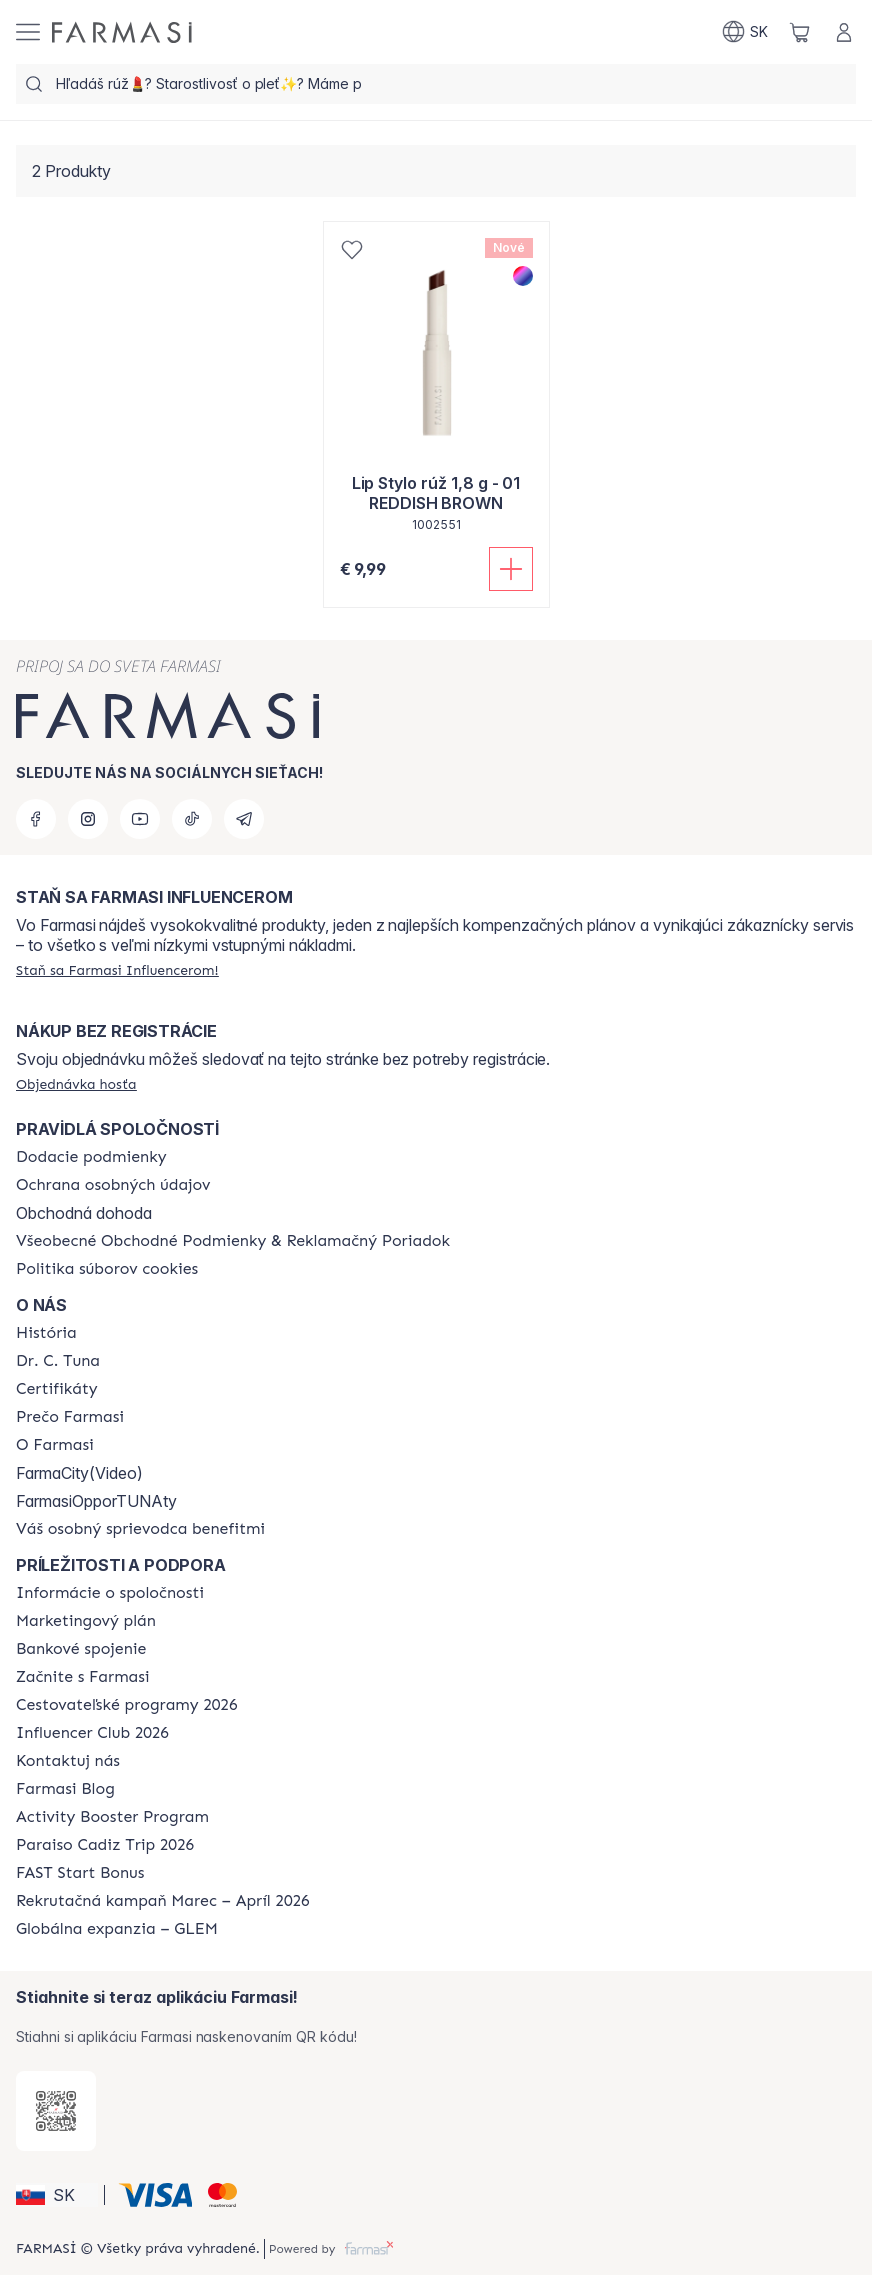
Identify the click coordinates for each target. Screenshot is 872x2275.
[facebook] (36, 819)
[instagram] (88, 819)
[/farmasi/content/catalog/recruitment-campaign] (163, 1901)
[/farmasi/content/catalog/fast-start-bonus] (80, 1873)
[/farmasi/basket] (800, 32)
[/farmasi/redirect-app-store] (56, 2111)
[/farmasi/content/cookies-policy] (107, 1269)
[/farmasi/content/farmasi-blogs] (65, 1789)
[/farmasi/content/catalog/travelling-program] (126, 1705)
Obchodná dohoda (84, 1213)
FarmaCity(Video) (79, 1473)
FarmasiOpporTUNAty (96, 1501)
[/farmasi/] (122, 32)
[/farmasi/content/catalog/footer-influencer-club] (92, 1733)
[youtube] (140, 819)
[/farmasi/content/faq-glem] (117, 1929)
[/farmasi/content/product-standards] (57, 1389)
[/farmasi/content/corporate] (110, 1593)
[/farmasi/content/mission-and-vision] (58, 1361)
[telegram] (244, 819)
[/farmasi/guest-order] (76, 1084)
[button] (57, 2195)
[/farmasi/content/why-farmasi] (70, 1417)
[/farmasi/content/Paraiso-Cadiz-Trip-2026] (105, 1845)
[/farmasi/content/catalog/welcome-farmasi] (140, 1529)
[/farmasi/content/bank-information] (81, 1649)
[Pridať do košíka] (511, 569)
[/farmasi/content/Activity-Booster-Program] (112, 1817)
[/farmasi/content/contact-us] (68, 1761)
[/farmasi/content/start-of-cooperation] (83, 1677)
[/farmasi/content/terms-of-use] (233, 1241)
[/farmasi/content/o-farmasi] (55, 1445)
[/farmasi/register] (117, 970)
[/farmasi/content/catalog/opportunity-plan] (86, 1621)
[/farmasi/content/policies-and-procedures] (113, 1185)
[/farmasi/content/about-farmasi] (46, 1333)
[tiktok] (192, 819)
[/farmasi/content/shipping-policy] (91, 1157)
